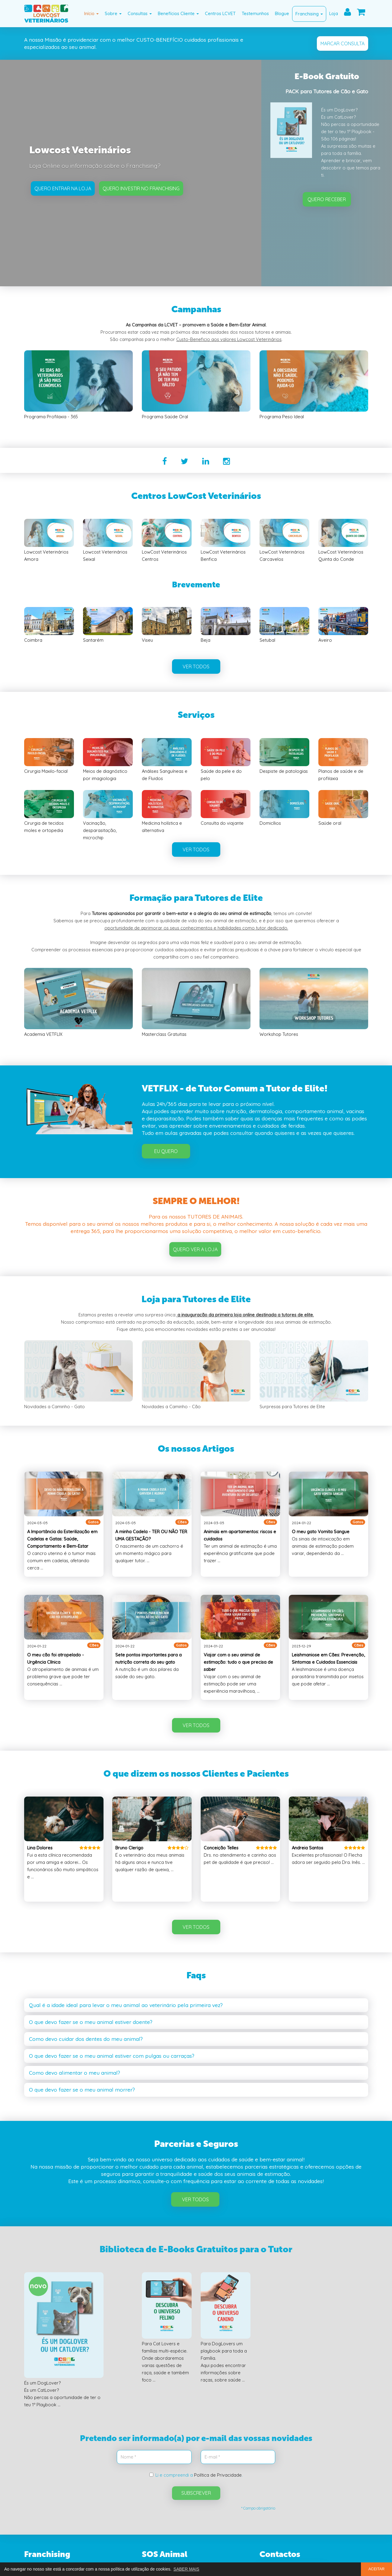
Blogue (282, 13)
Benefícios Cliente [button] (178, 13)
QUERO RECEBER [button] (327, 199)
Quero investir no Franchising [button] (141, 188)
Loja (333, 13)
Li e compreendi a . (196, 2475)
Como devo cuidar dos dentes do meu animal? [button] (86, 2039)
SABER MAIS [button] (186, 2569)
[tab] (196, 2005)
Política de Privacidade (218, 2475)
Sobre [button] (113, 13)
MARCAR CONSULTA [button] (342, 43)
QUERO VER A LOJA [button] (195, 1249)
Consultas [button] (140, 13)
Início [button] (91, 13)
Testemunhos (255, 13)
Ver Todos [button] (195, 2199)
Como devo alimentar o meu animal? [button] (74, 2073)
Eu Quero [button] (166, 1151)
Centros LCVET (220, 13)
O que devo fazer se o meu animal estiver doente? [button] (90, 2022)
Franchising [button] (309, 14)
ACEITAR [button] (376, 2569)
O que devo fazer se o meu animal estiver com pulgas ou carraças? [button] (111, 2056)
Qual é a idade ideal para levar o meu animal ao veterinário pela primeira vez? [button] (126, 2005)
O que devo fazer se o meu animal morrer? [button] (82, 2089)
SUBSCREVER (196, 2493)
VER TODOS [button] (196, 666)
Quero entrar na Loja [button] (62, 188)
